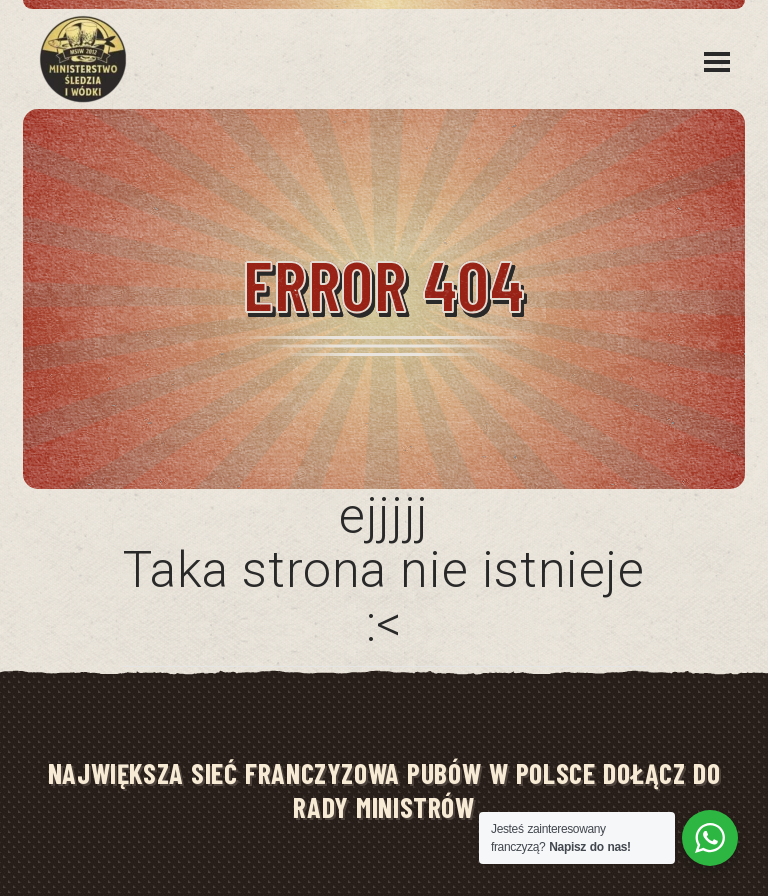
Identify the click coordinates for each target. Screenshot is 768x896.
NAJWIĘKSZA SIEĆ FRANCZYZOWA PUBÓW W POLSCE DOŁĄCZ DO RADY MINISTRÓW (384, 790)
